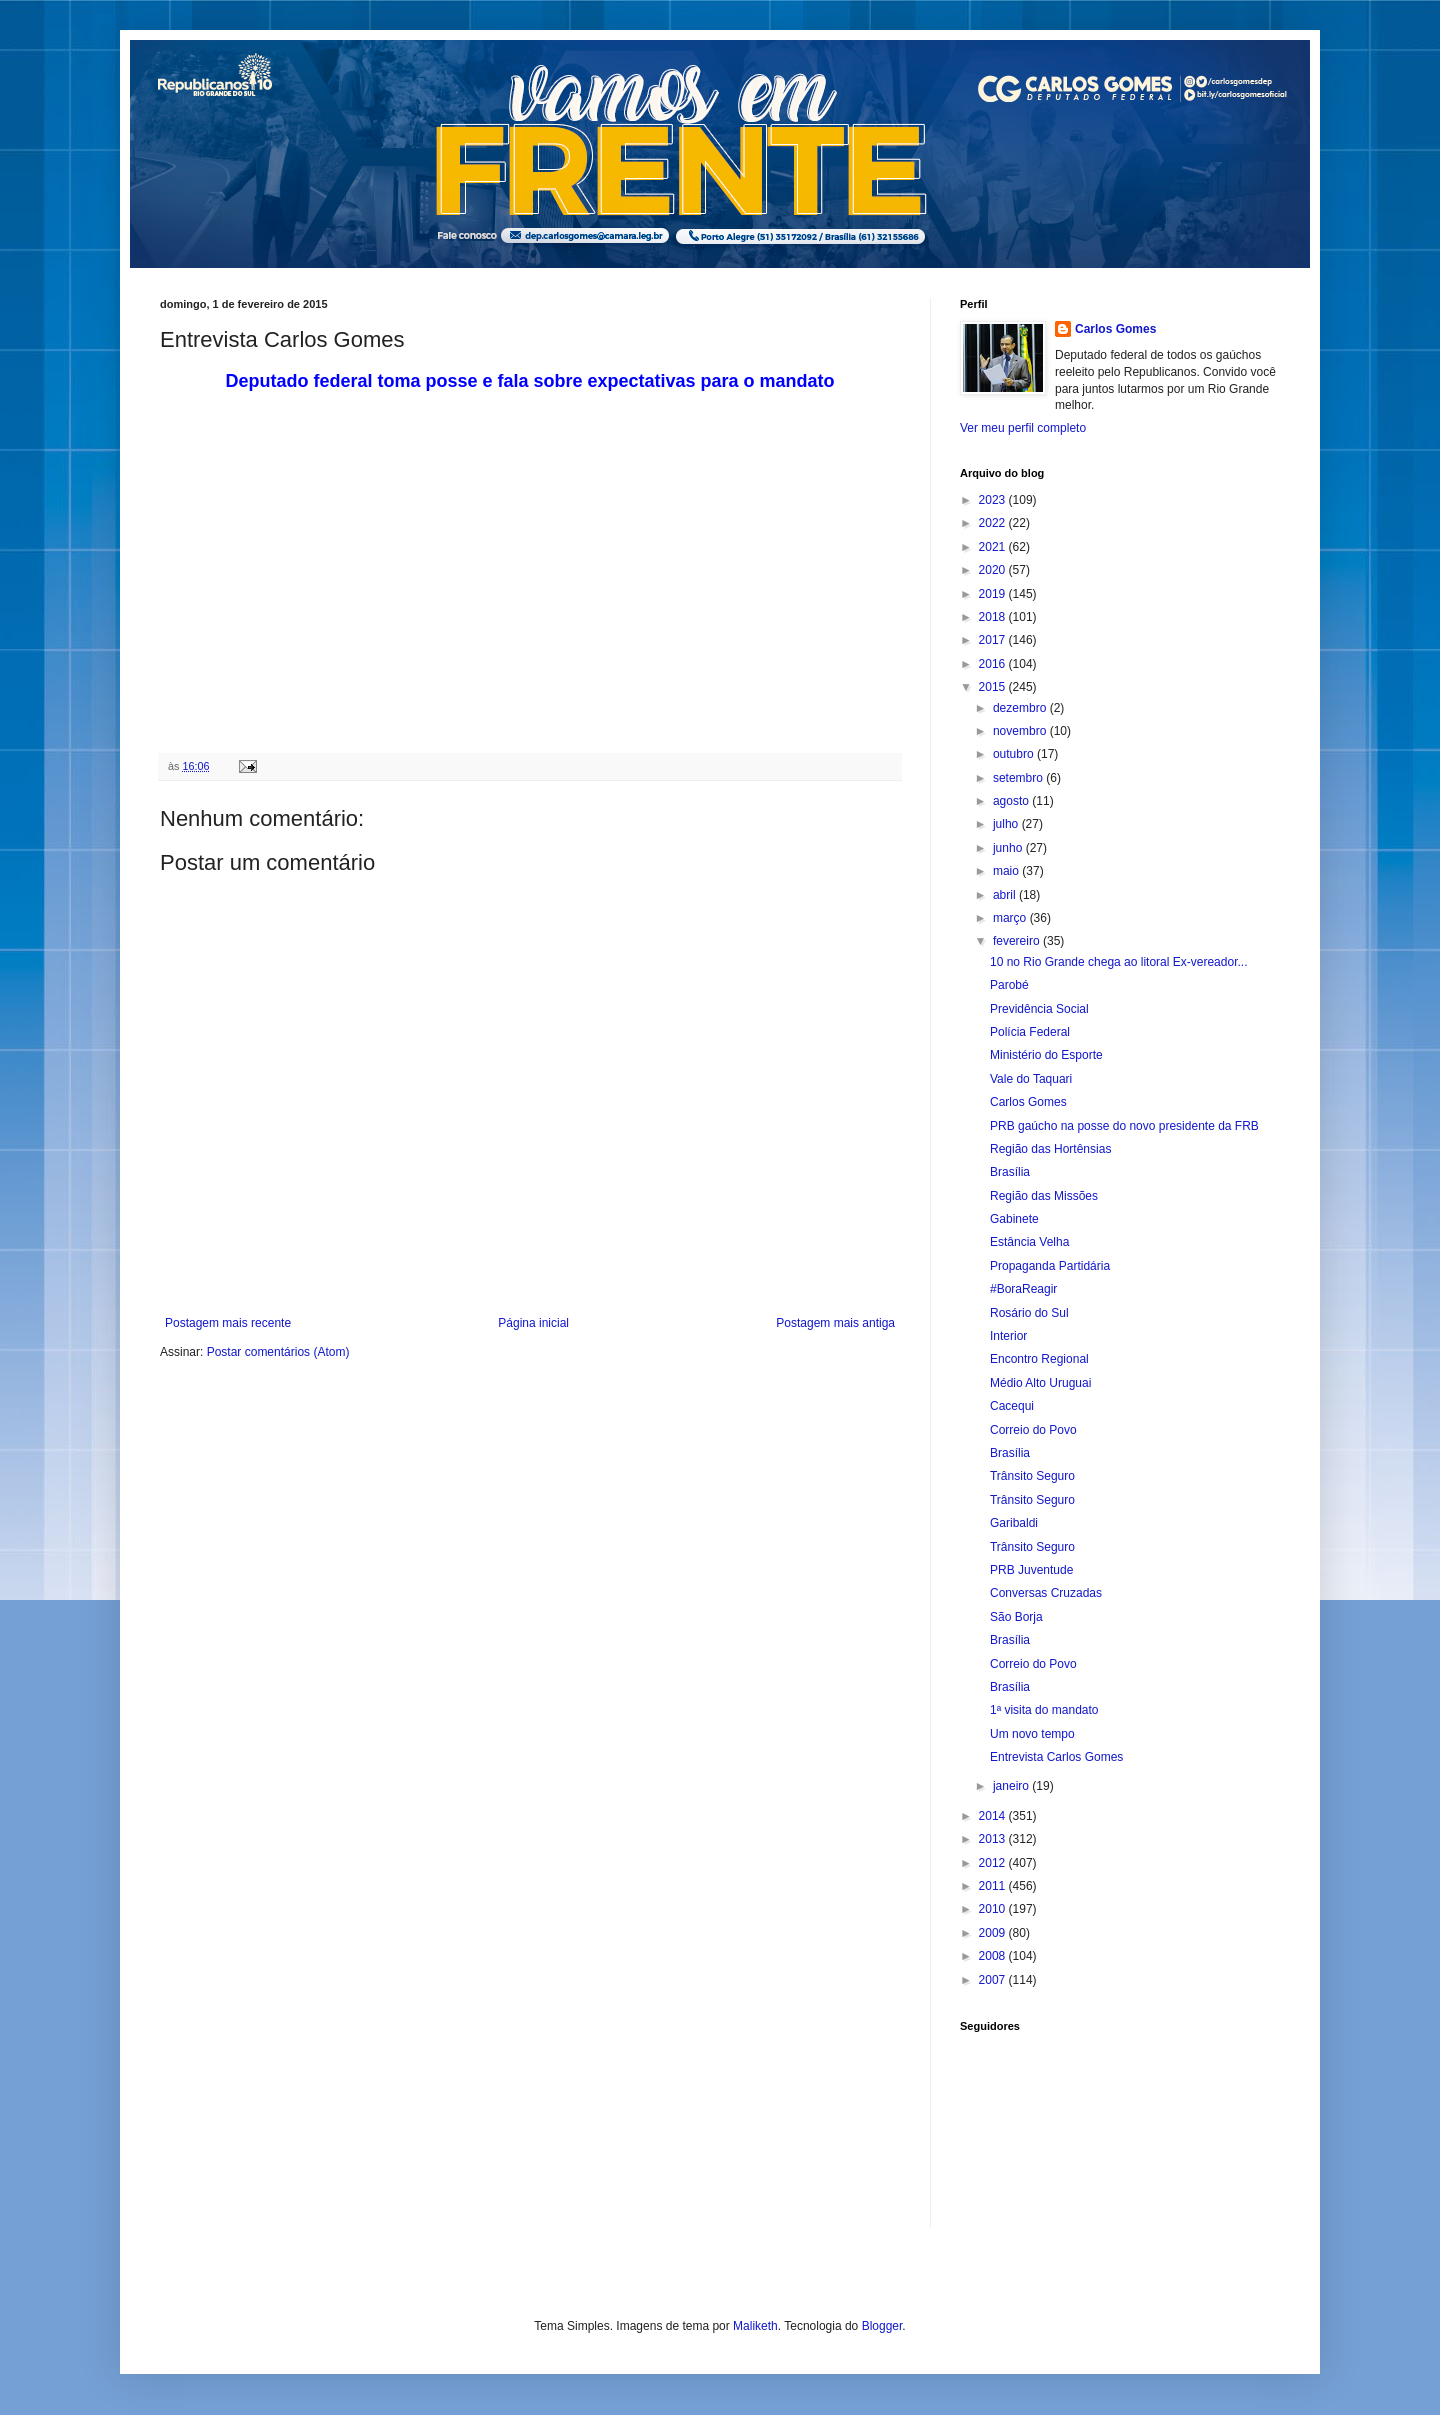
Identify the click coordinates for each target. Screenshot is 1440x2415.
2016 (994, 664)
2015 (994, 687)
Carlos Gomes (1115, 329)
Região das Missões (1044, 1196)
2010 (994, 1909)
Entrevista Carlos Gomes (1056, 1757)
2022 (994, 523)
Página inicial (533, 1323)
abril (1006, 895)
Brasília (1010, 1172)
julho (1007, 824)
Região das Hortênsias (1050, 1149)
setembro (1019, 778)
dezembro (1021, 708)
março (1011, 918)
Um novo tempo (1032, 1734)
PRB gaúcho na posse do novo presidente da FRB (1124, 1126)
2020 (994, 570)
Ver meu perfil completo (1023, 428)
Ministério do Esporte (1046, 1055)
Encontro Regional (1039, 1359)
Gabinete (1014, 1219)
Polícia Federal (1030, 1032)
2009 (994, 1933)
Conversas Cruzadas (1046, 1593)
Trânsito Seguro (1032, 1476)
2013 (994, 1839)
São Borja (1016, 1617)
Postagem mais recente (228, 1323)
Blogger (882, 2326)
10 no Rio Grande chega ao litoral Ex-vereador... (1118, 962)
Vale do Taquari (1031, 1079)
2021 (994, 547)
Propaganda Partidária (1050, 1266)
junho (1009, 848)
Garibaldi (1014, 1523)
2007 (994, 1980)
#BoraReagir (1023, 1289)
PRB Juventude (1031, 1570)
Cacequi (1012, 1406)
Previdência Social (1039, 1009)
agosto (1012, 801)
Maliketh (755, 2326)
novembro (1021, 731)
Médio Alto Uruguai (1040, 1383)
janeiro (1012, 1786)
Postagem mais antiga (835, 1323)
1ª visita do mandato (1044, 1710)
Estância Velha (1029, 1242)
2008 (994, 1956)
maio (1007, 871)
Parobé (1009, 985)
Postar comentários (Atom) (278, 1352)
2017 (994, 640)
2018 (994, 617)
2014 (994, 1816)
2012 (994, 1863)
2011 (994, 1886)
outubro (1015, 754)
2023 (994, 500)
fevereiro (1018, 941)
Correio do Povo (1033, 1430)
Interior (1008, 1336)
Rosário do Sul (1029, 1313)
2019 (994, 594)
